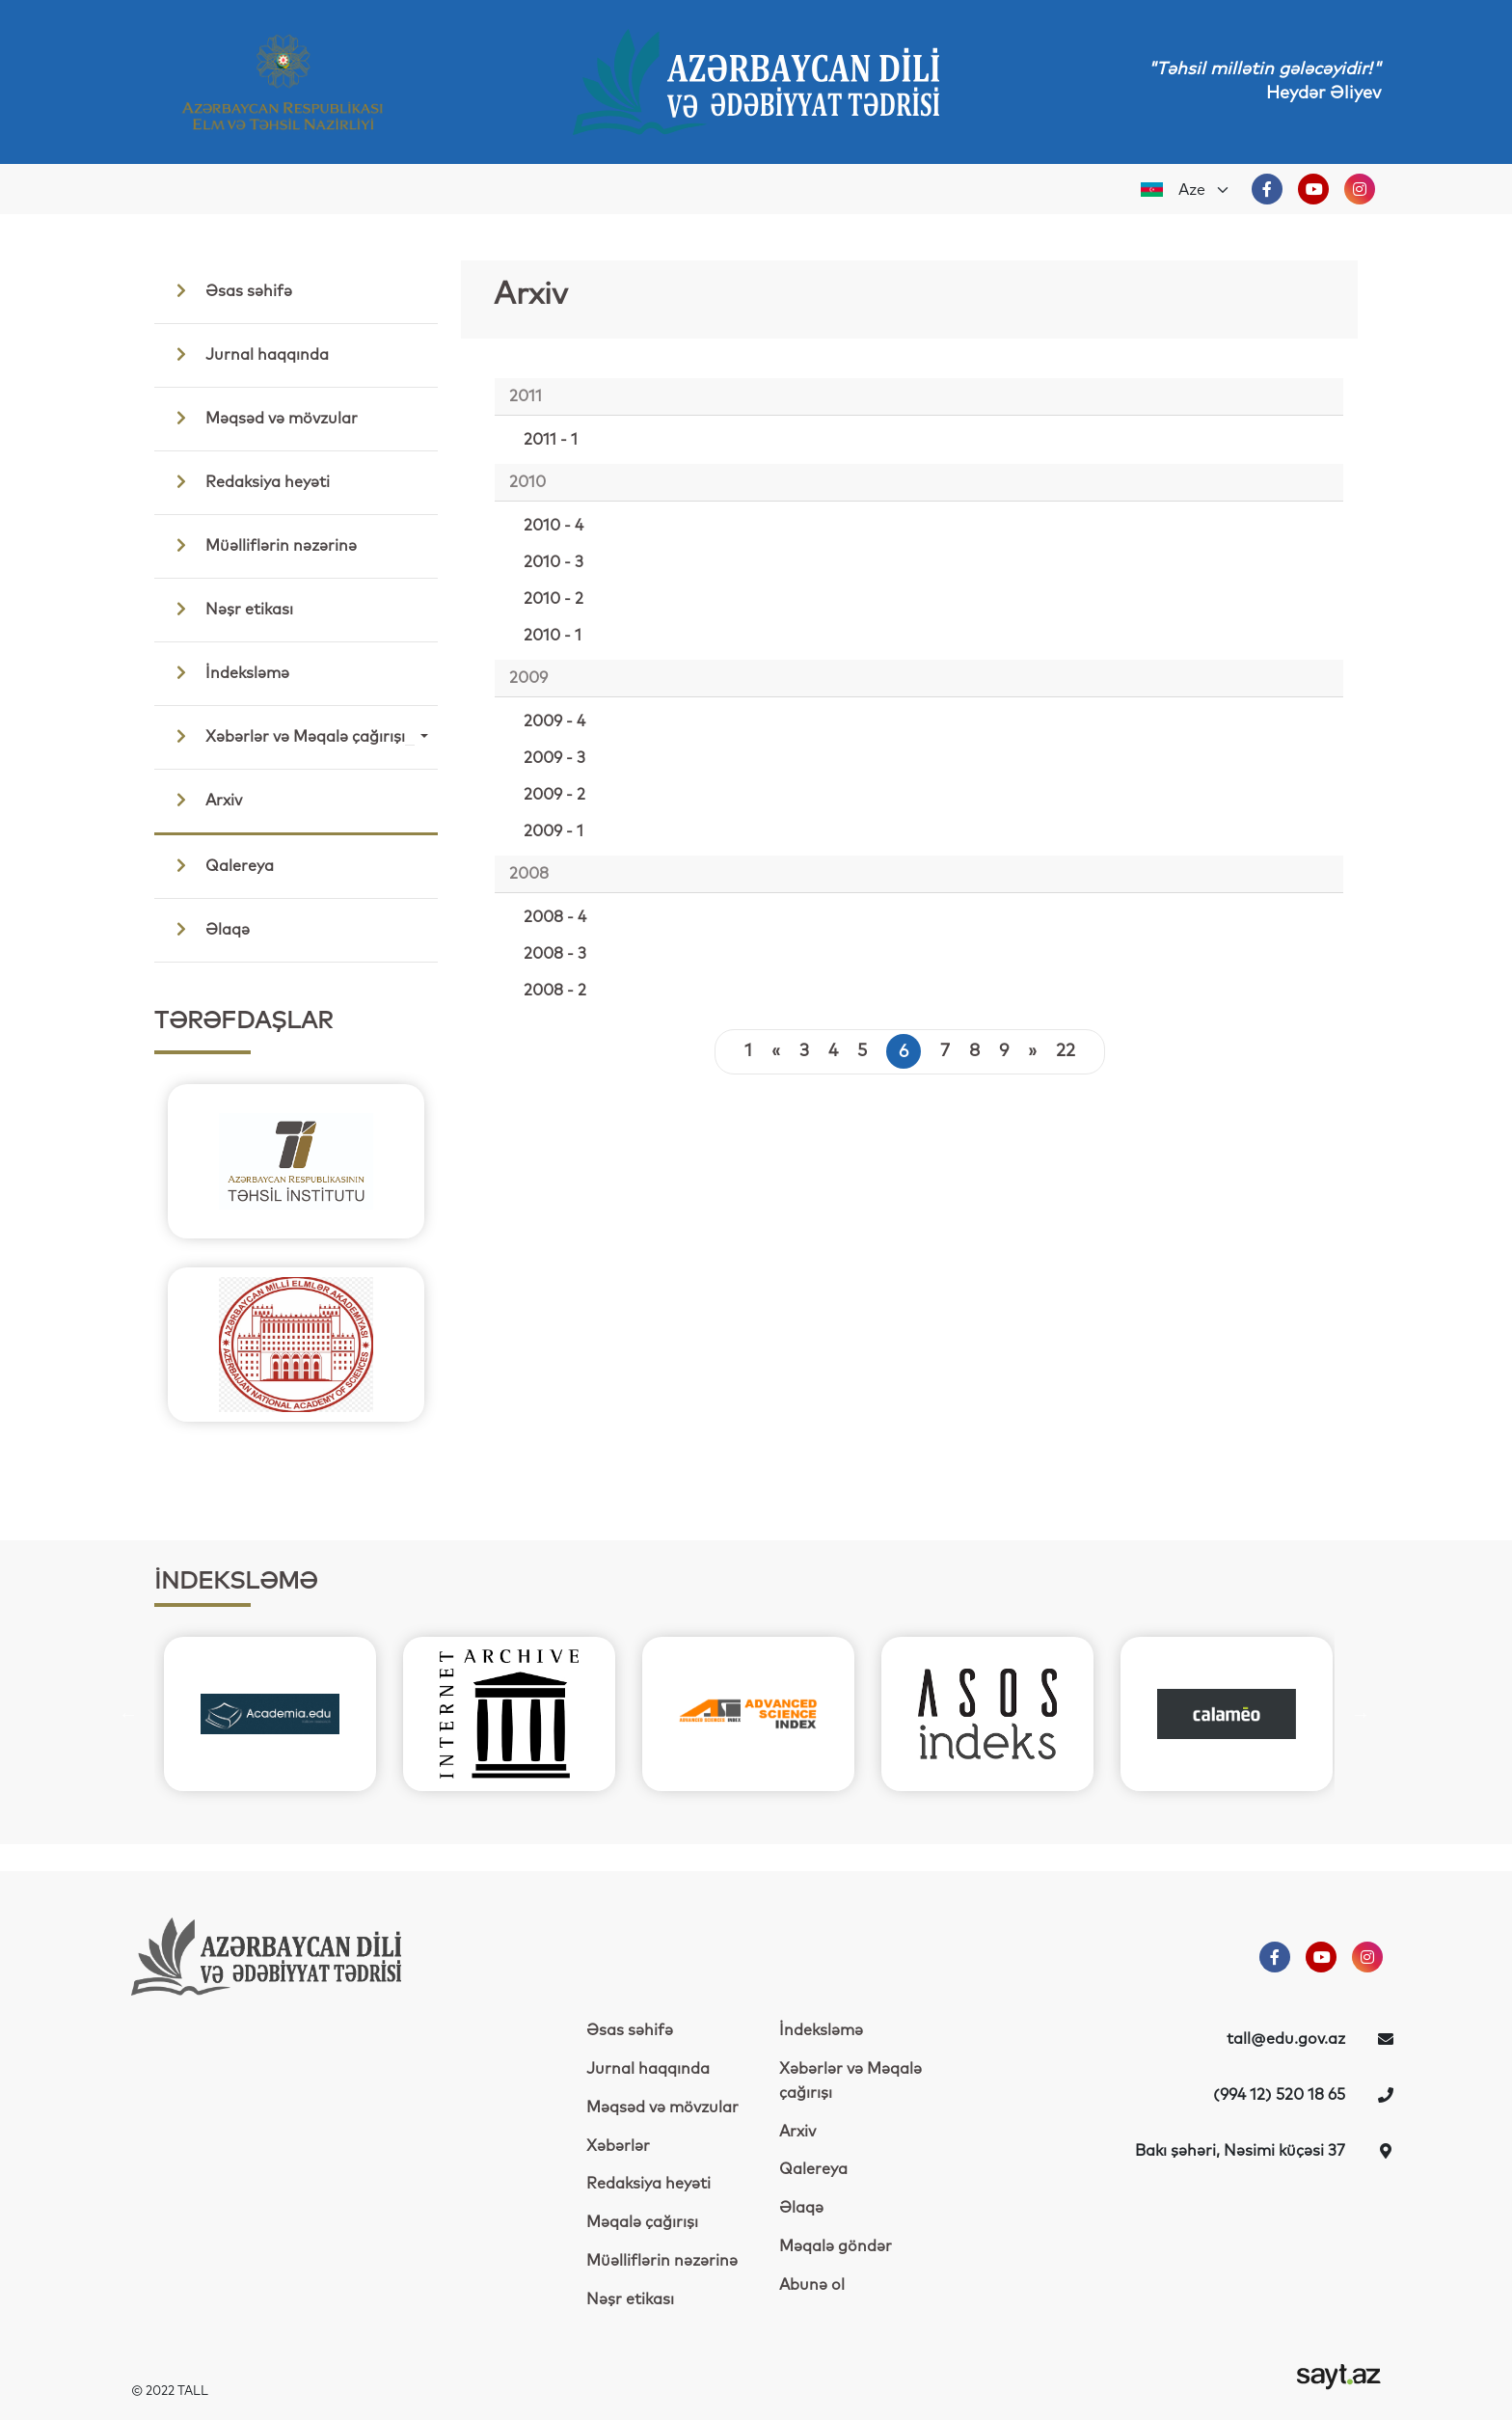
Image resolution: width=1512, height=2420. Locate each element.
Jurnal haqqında (247, 354)
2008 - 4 (555, 917)
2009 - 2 (554, 794)
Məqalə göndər (835, 2246)
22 (1065, 1051)
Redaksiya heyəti (248, 481)
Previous (128, 1253)
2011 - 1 (551, 440)
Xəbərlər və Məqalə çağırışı (290, 736)
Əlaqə (208, 928)
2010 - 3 (553, 562)
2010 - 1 (552, 635)
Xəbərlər (618, 2146)
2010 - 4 (553, 525)
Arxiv (204, 799)
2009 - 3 (554, 758)
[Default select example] (1204, 190)
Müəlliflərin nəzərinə (261, 545)
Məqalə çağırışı (642, 2222)
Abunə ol (812, 2285)
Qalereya (220, 865)
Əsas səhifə (229, 290)
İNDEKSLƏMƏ (235, 1581)
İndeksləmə (227, 672)
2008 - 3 (555, 954)
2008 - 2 (555, 990)
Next (463, 1253)
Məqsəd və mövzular (262, 417)
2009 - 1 (553, 831)
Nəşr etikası (229, 608)
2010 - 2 (553, 599)
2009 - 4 (554, 721)
